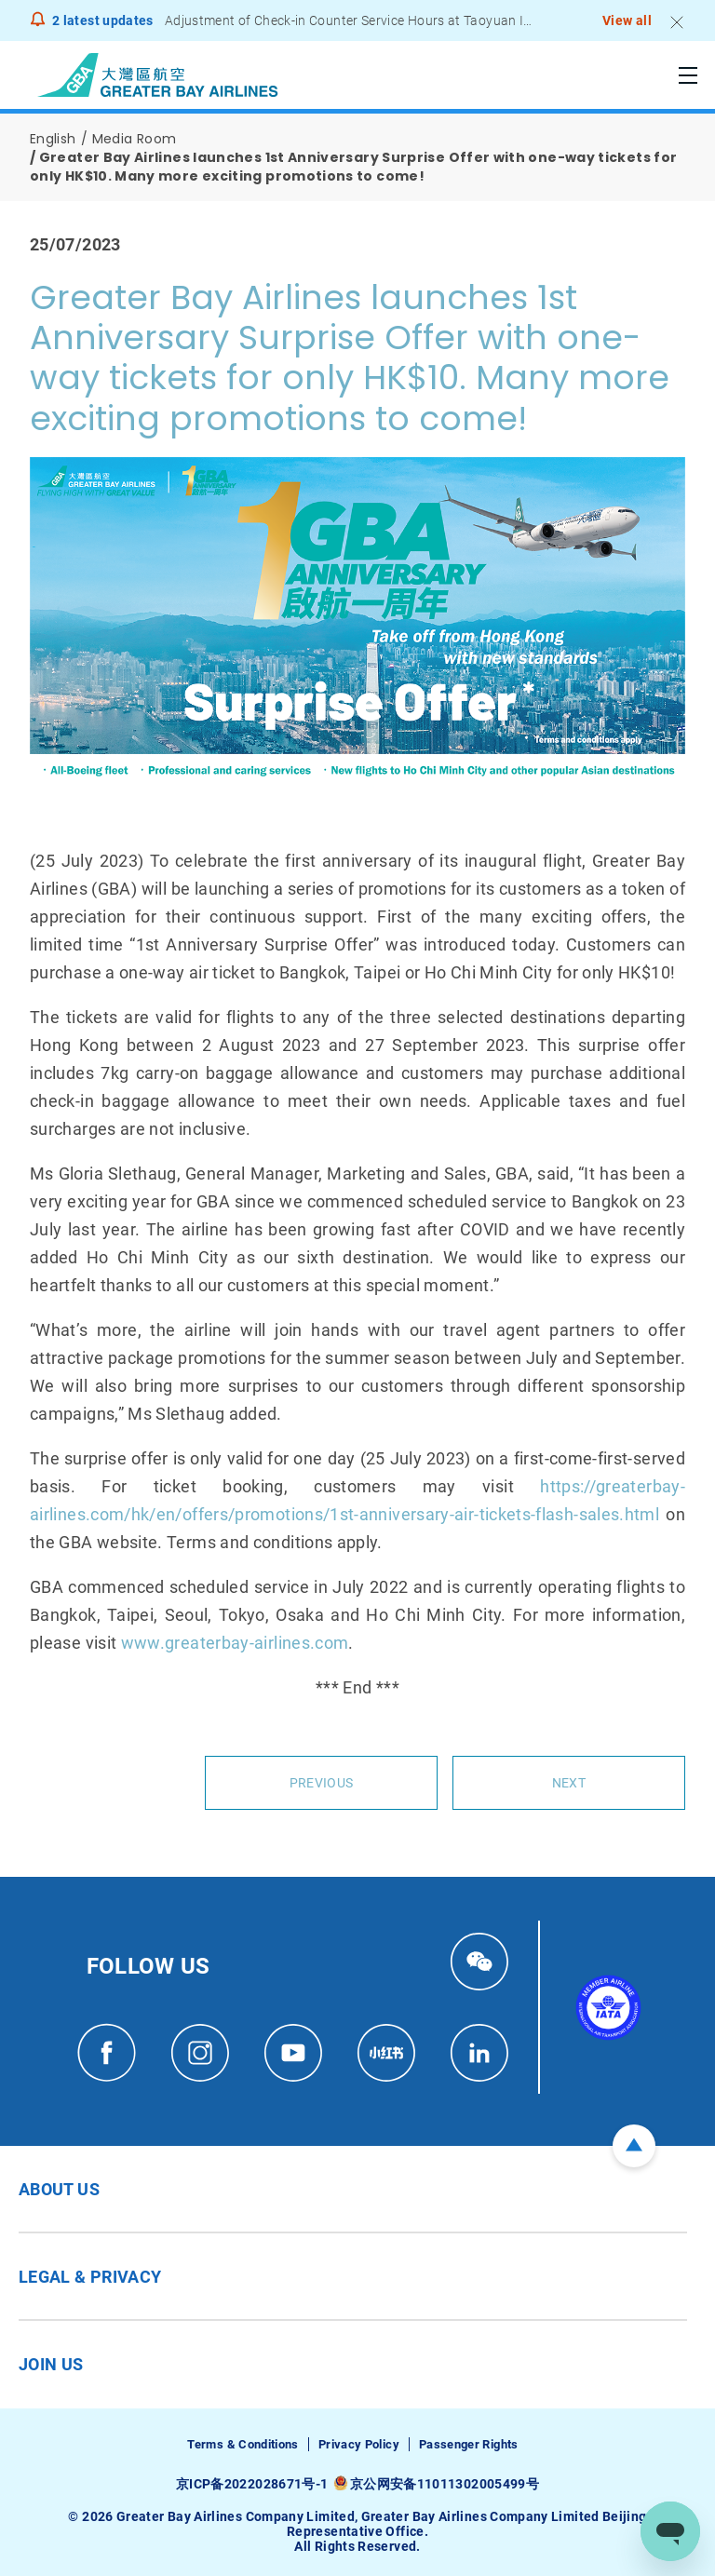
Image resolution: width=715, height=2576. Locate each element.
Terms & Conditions (242, 2444)
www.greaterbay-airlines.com (235, 1642)
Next (569, 1782)
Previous (321, 1782)
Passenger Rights (469, 2444)
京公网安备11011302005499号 (444, 2483)
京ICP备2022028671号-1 (252, 2483)
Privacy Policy (358, 2444)
